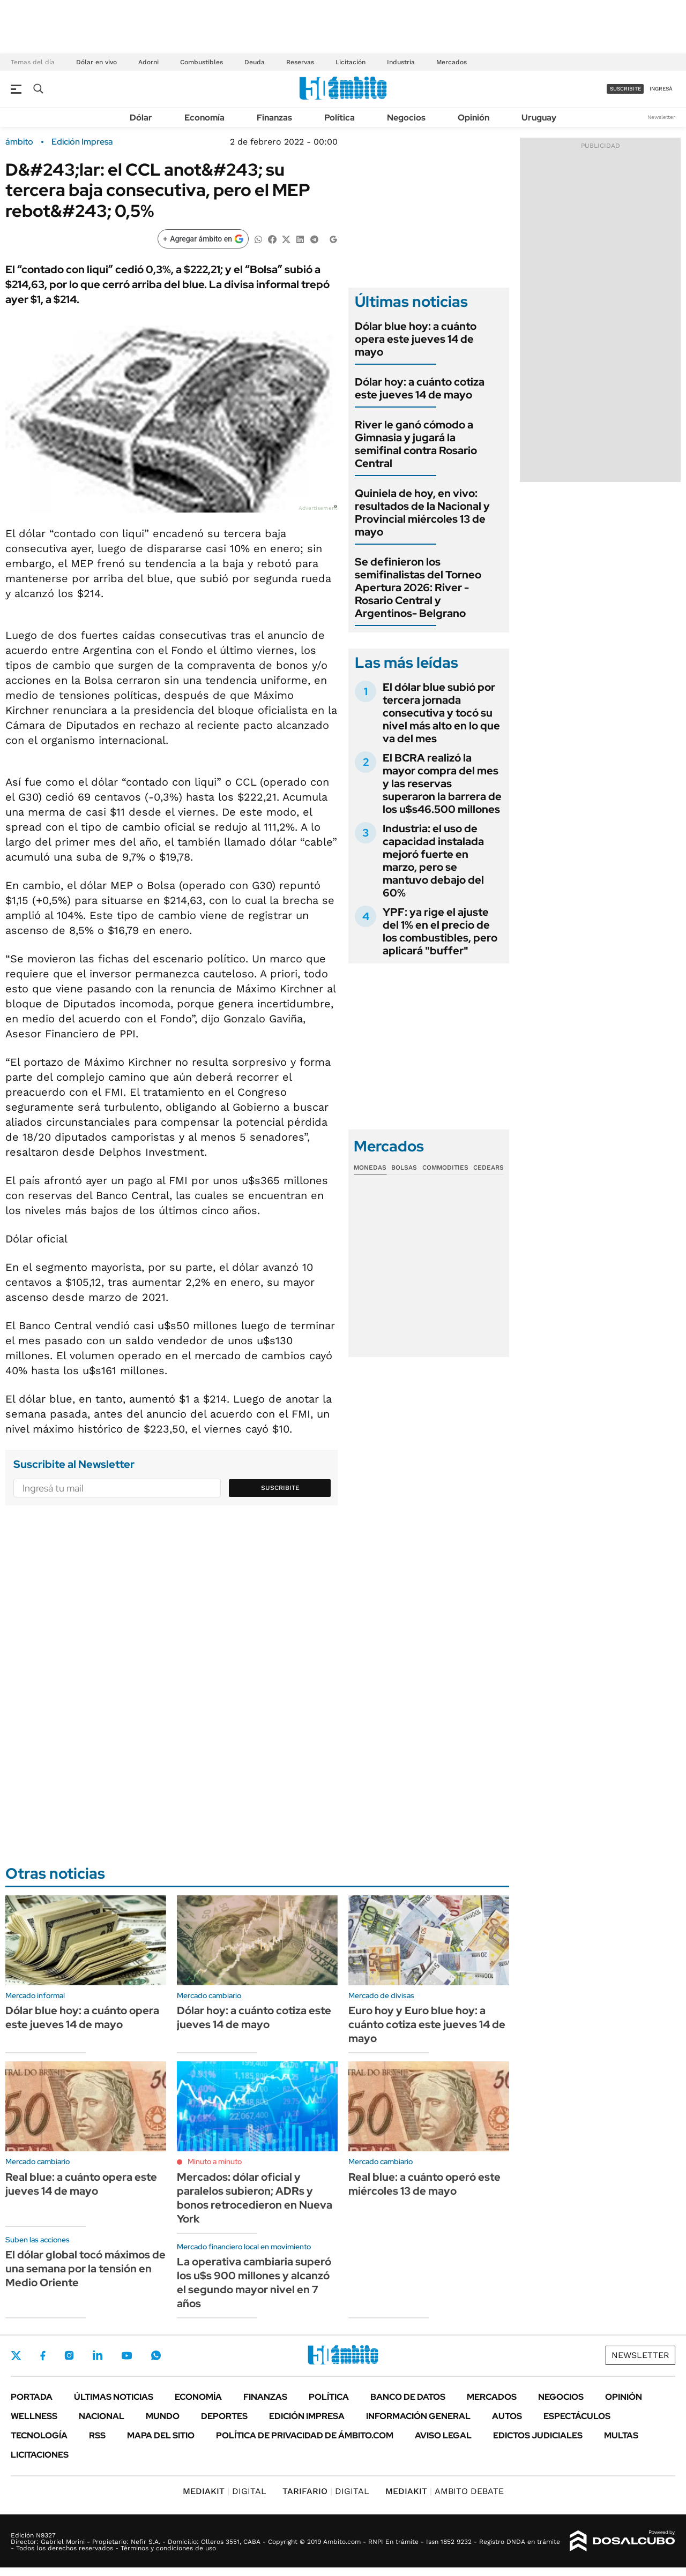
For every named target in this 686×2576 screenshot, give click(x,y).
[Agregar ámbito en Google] (203, 238)
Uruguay (538, 117)
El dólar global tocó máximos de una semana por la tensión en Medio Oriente (85, 2268)
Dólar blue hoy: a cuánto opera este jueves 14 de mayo (415, 339)
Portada (32, 2396)
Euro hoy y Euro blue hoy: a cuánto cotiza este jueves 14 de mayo (426, 2024)
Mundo (163, 2416)
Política (339, 117)
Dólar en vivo (96, 62)
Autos (507, 2416)
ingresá (661, 89)
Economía (204, 117)
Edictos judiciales (538, 2435)
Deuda (254, 62)
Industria (401, 62)
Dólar (141, 117)
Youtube (126, 2356)
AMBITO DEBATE (444, 2491)
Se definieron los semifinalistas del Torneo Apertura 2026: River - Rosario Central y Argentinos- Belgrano (418, 587)
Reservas (300, 62)
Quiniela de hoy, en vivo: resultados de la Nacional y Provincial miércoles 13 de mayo (422, 512)
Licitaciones (40, 2454)
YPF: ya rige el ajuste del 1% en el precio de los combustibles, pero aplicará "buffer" (440, 931)
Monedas (370, 1167)
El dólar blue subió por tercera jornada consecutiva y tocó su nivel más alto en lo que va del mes (441, 712)
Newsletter (661, 117)
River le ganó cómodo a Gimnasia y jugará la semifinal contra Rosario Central (416, 444)
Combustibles (201, 62)
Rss (97, 2435)
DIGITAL (224, 2491)
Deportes (224, 2416)
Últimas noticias (113, 2396)
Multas (621, 2435)
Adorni (148, 62)
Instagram (69, 2355)
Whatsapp (156, 2355)
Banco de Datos (407, 2396)
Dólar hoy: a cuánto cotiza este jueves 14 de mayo (419, 388)
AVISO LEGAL (443, 2435)
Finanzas (274, 117)
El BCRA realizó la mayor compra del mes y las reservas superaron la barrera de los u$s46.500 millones (442, 783)
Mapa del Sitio (161, 2435)
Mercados (451, 62)
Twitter (16, 2355)
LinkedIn (97, 2355)
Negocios (406, 117)
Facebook (43, 2355)
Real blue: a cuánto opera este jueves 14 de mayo (81, 2184)
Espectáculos (576, 2416)
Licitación (350, 62)
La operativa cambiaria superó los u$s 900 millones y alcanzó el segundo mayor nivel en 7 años (254, 2282)
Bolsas (404, 1167)
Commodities (445, 1167)
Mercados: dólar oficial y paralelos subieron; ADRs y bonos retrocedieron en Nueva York (254, 2198)
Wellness (34, 2416)
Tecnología (39, 2435)
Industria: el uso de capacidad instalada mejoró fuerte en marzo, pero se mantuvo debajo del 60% (433, 861)
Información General (418, 2416)
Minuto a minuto (215, 2161)
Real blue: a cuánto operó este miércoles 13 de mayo (424, 2184)
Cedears (488, 1167)
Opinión (473, 117)
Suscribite (280, 1488)
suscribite (625, 89)
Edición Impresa (307, 2416)
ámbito (19, 142)
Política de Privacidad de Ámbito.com (304, 2435)
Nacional (101, 2416)
